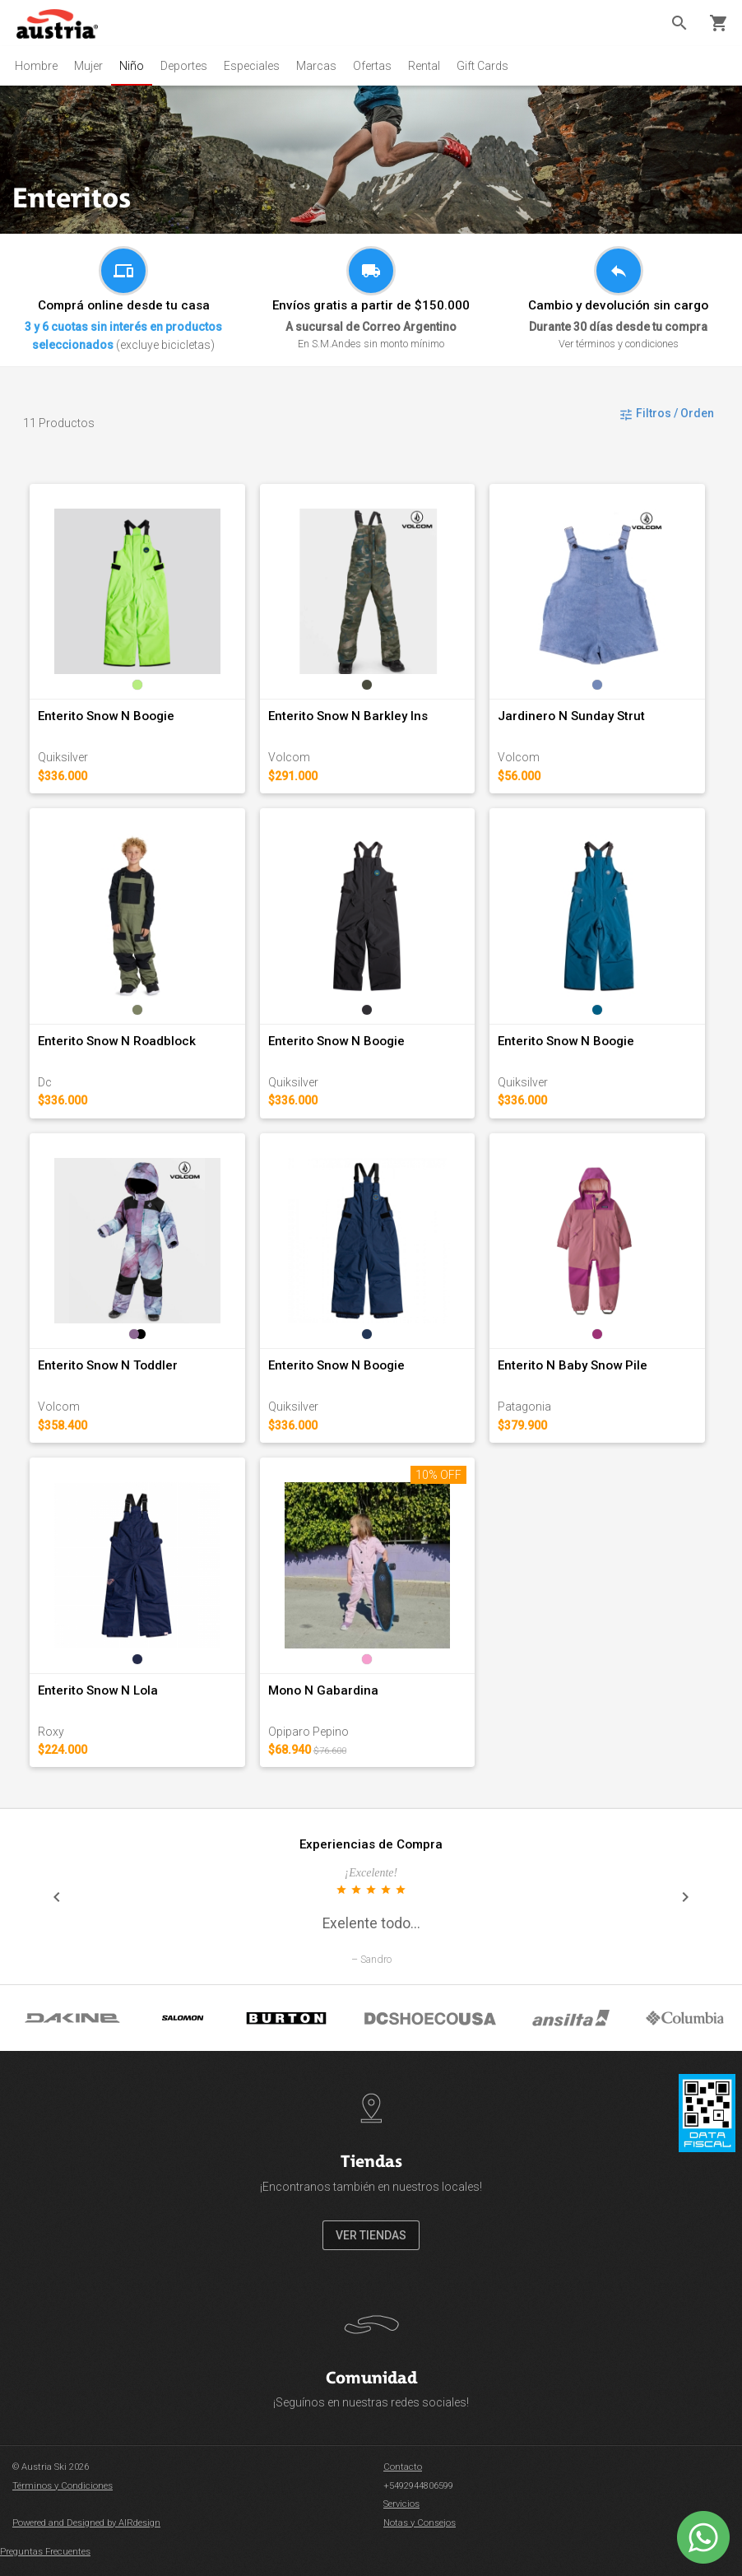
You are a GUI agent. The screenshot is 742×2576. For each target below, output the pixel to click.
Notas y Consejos (419, 2523)
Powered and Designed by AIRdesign (86, 2523)
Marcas (316, 65)
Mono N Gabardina (323, 1690)
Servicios (401, 2504)
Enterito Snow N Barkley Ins (348, 716)
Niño (131, 65)
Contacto (402, 2467)
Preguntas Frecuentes (45, 2551)
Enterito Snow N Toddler (108, 1365)
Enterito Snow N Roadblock (117, 1041)
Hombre (36, 65)
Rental (424, 65)
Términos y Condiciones (62, 2486)
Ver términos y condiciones (619, 343)
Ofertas (372, 65)
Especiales (252, 65)
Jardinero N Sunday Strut (571, 716)
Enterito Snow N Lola (98, 1690)
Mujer (88, 65)
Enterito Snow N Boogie (106, 716)
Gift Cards (482, 65)
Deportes (183, 65)
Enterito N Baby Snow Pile (572, 1365)
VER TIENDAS (371, 2235)
